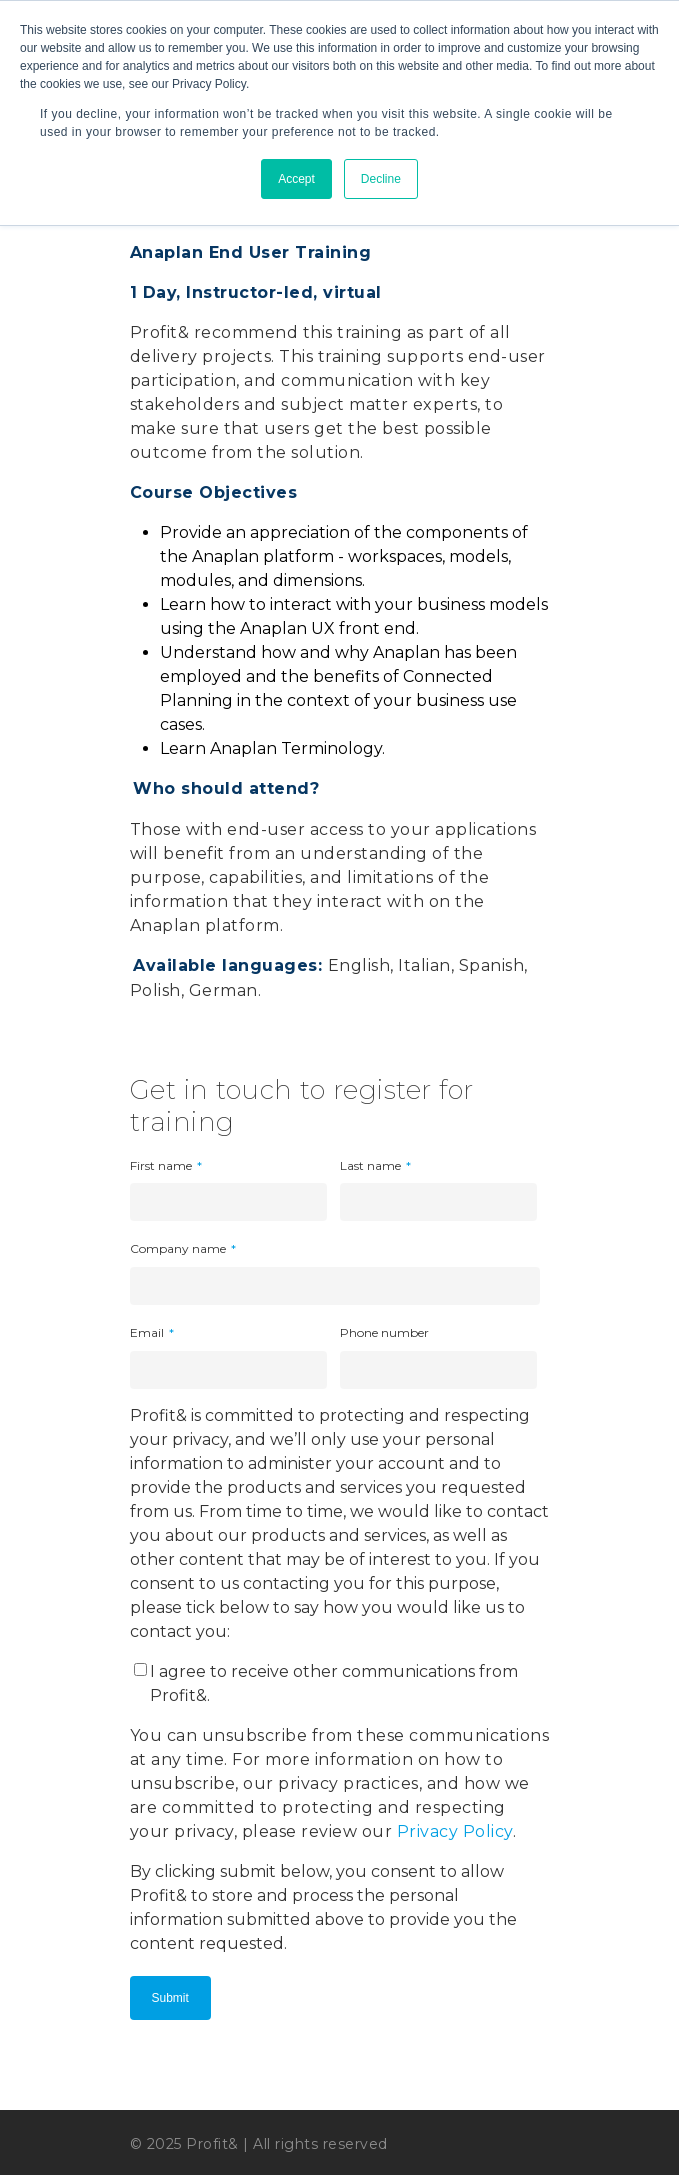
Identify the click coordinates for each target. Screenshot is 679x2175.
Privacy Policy (455, 1831)
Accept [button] (296, 179)
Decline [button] (381, 179)
